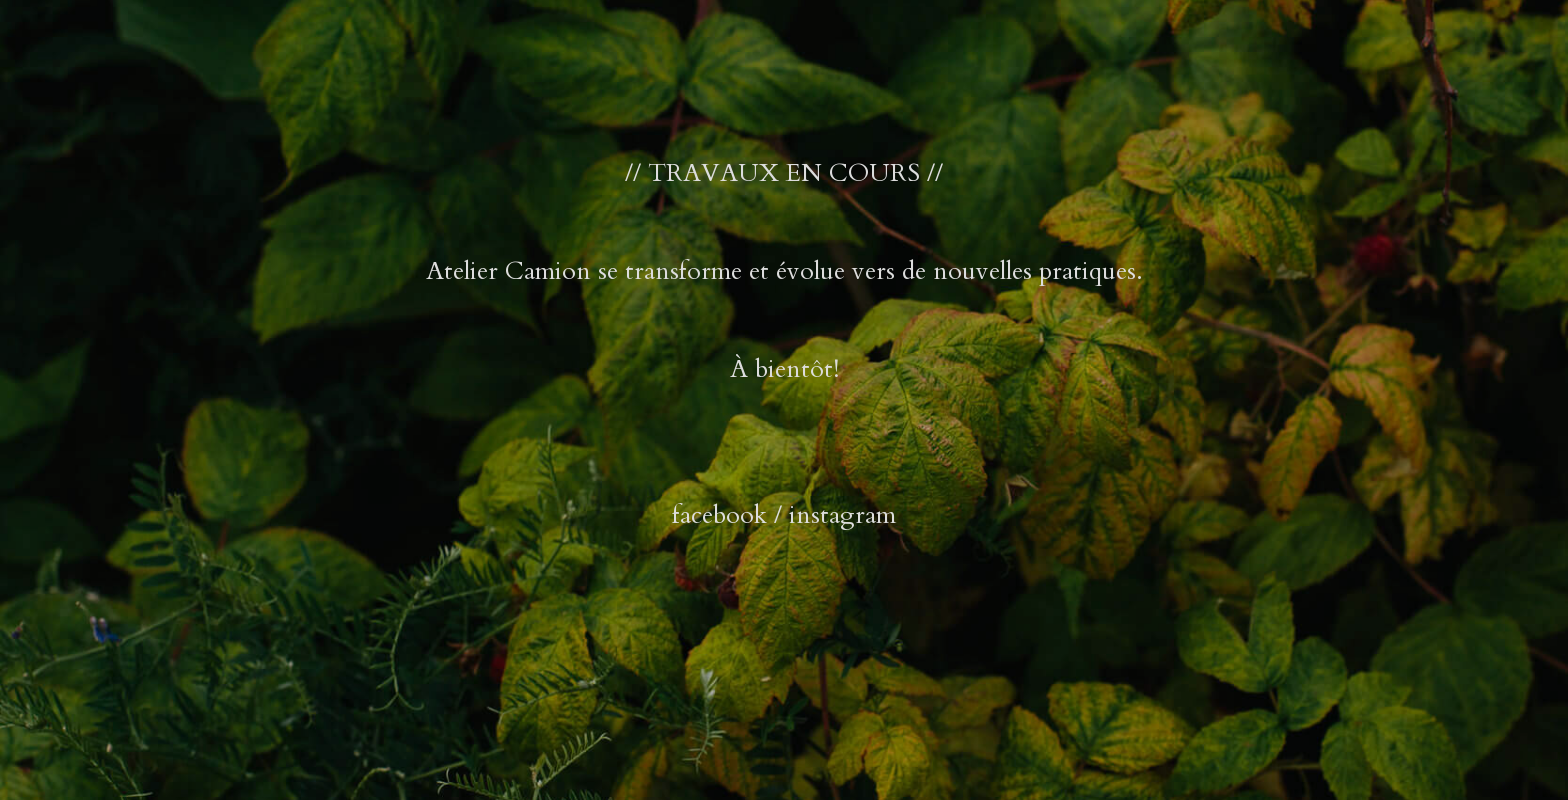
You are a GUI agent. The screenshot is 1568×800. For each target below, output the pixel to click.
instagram (842, 515)
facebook (719, 515)
